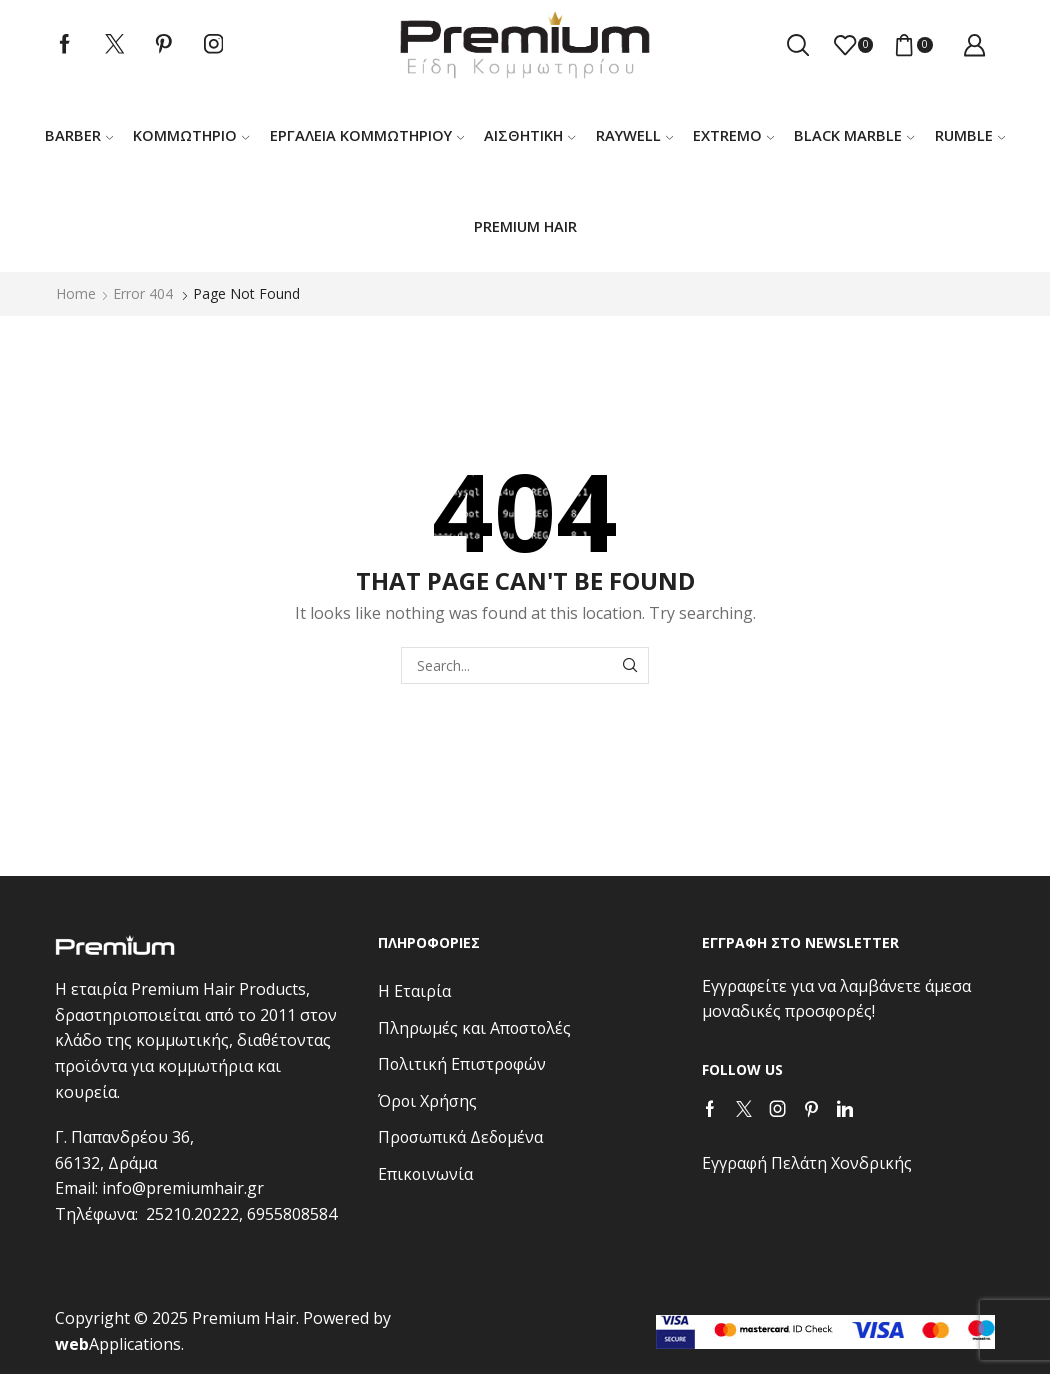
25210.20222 (192, 1214)
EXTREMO (733, 135)
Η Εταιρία (414, 991)
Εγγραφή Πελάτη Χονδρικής (807, 1163)
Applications (118, 1344)
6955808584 (292, 1214)
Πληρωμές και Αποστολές (474, 1028)
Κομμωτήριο (191, 135)
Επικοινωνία (425, 1174)
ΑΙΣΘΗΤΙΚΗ (529, 135)
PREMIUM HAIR (525, 226)
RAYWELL (634, 135)
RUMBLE (970, 135)
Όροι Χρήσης (427, 1101)
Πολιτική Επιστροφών (462, 1064)
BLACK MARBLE (854, 135)
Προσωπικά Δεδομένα (460, 1137)
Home (76, 293)
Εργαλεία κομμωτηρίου (367, 135)
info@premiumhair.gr (183, 1188)
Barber (79, 135)
